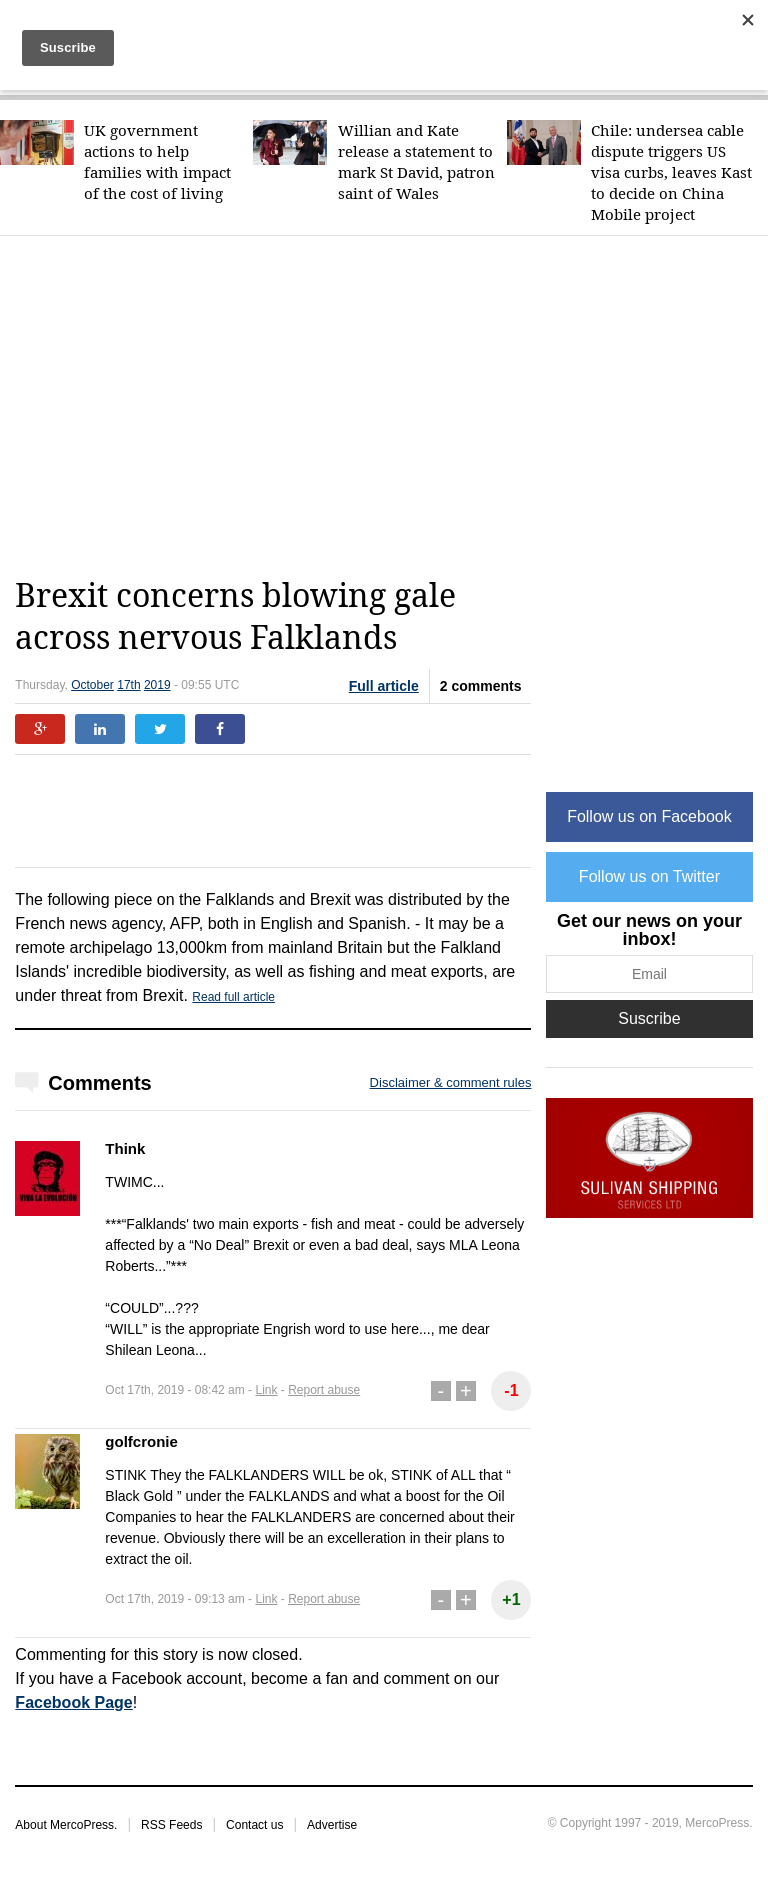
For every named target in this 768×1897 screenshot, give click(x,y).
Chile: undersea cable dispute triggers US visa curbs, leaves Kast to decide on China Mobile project (671, 172)
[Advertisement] (391, 406)
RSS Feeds (171, 1825)
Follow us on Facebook (649, 816)
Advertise (332, 1825)
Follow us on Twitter (649, 876)
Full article (384, 686)
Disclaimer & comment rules (451, 1082)
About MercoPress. (66, 1825)
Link (266, 1390)
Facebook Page (73, 1702)
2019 (157, 685)
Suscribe (649, 1018)
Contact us (254, 1825)
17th (128, 685)
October (92, 685)
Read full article (233, 997)
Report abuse (324, 1390)
